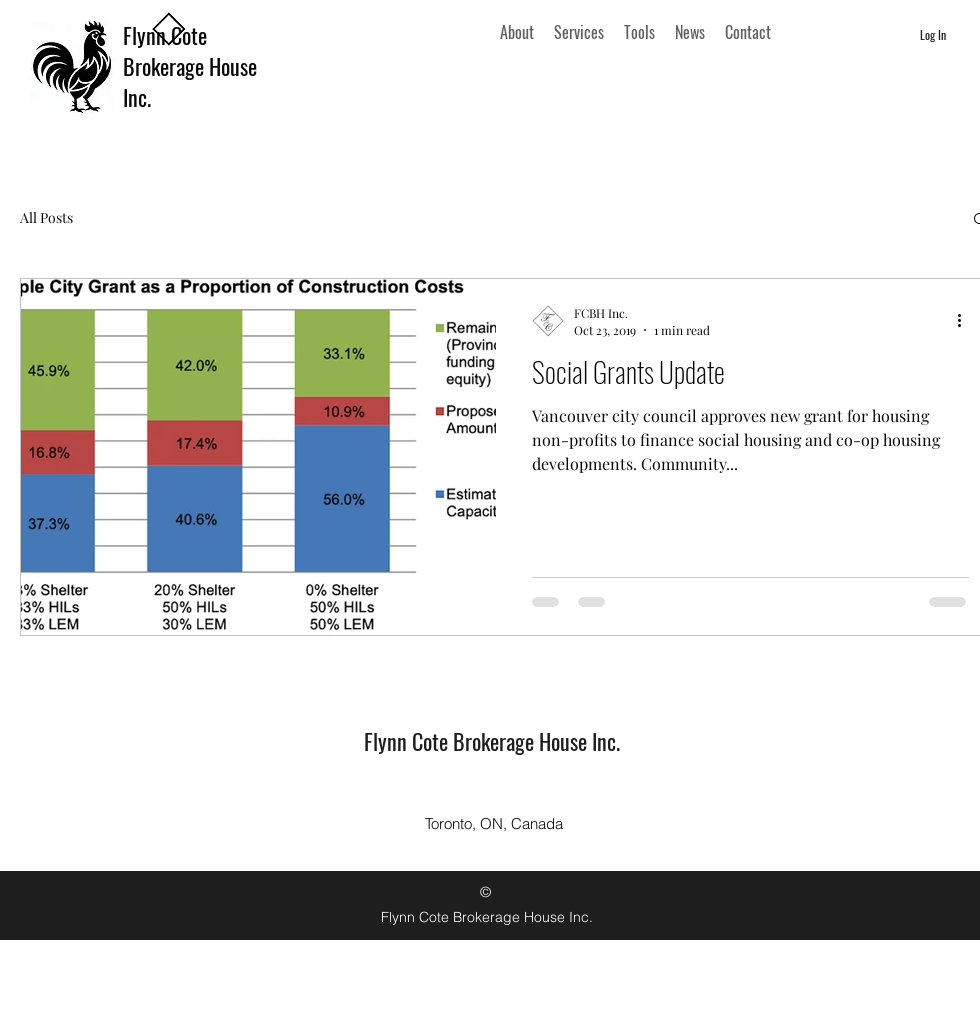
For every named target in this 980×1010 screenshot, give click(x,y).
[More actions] (966, 321)
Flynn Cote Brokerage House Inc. (190, 66)
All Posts (46, 217)
